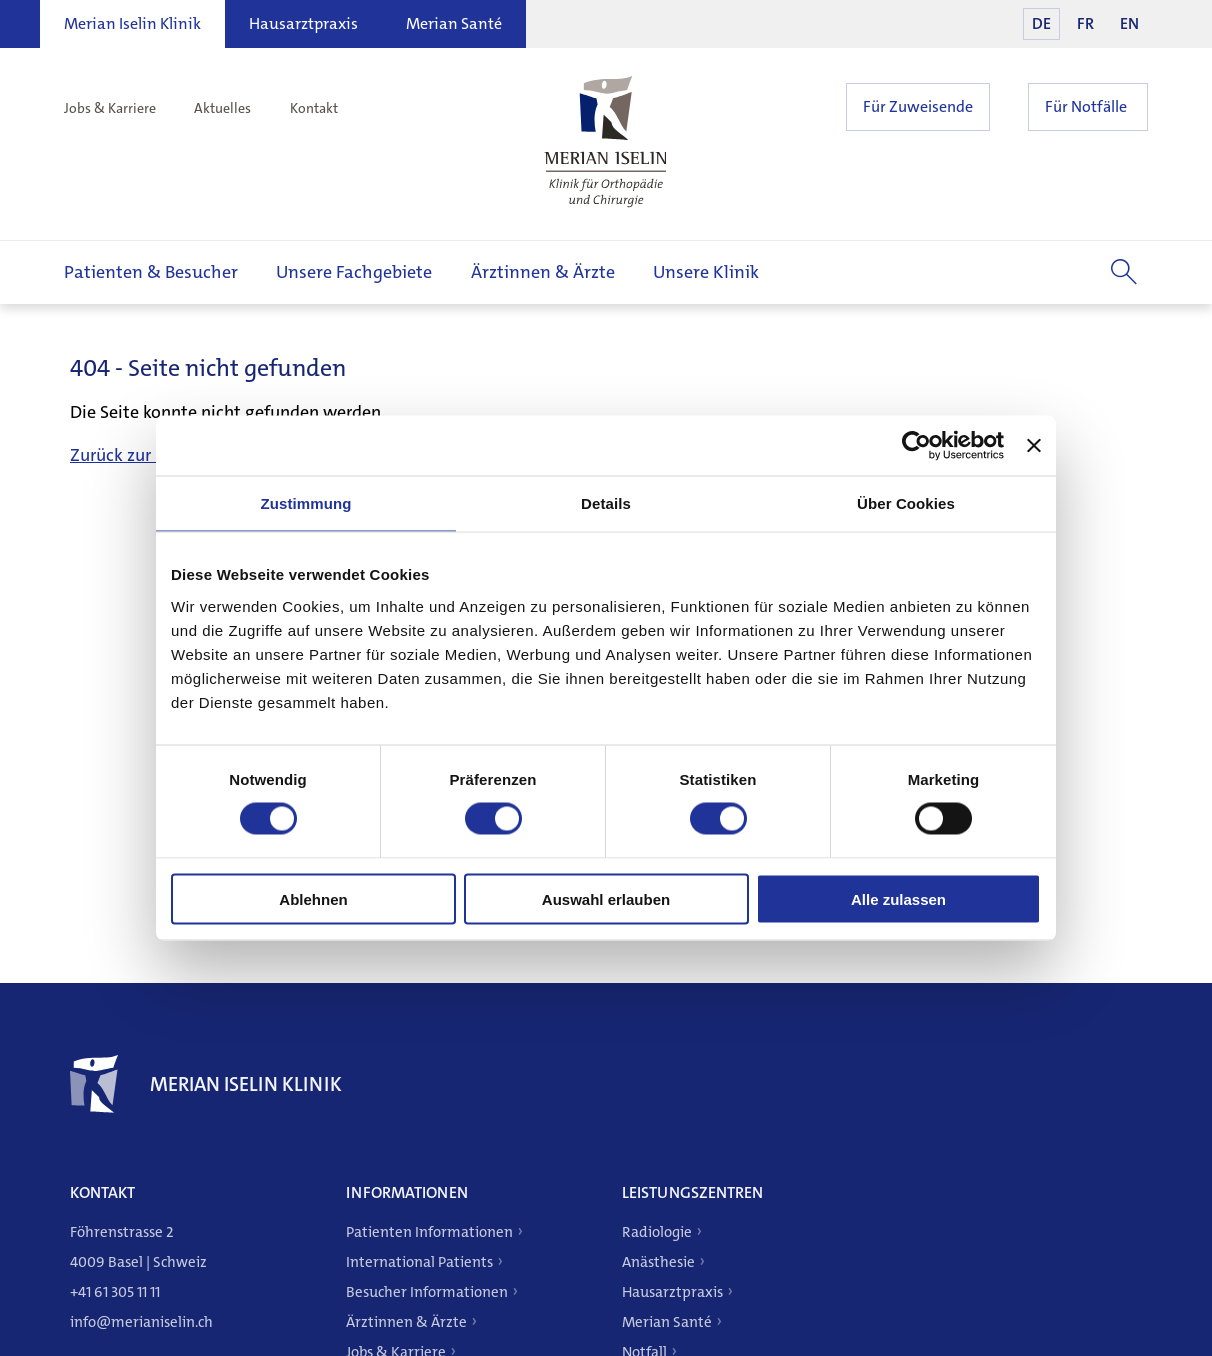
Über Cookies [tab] (906, 503)
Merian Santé (454, 23)
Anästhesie (658, 1262)
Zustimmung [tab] (306, 503)
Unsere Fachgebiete (354, 272)
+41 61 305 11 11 (115, 1292)
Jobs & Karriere (110, 108)
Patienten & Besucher (151, 272)
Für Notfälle (1086, 106)
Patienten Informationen (429, 1232)
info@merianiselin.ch (141, 1322)
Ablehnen (313, 898)
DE (1041, 23)
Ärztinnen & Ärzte (543, 272)
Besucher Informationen (427, 1292)
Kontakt (314, 108)
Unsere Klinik (706, 272)
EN (1129, 23)
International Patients (419, 1262)
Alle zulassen (898, 898)
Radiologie (657, 1232)
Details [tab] (606, 503)
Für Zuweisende (918, 106)
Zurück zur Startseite (150, 455)
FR (1085, 23)
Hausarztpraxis (303, 23)
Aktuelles (222, 108)
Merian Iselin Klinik (132, 23)
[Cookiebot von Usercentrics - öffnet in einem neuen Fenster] (916, 446)
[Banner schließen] (1034, 446)
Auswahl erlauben (606, 898)
